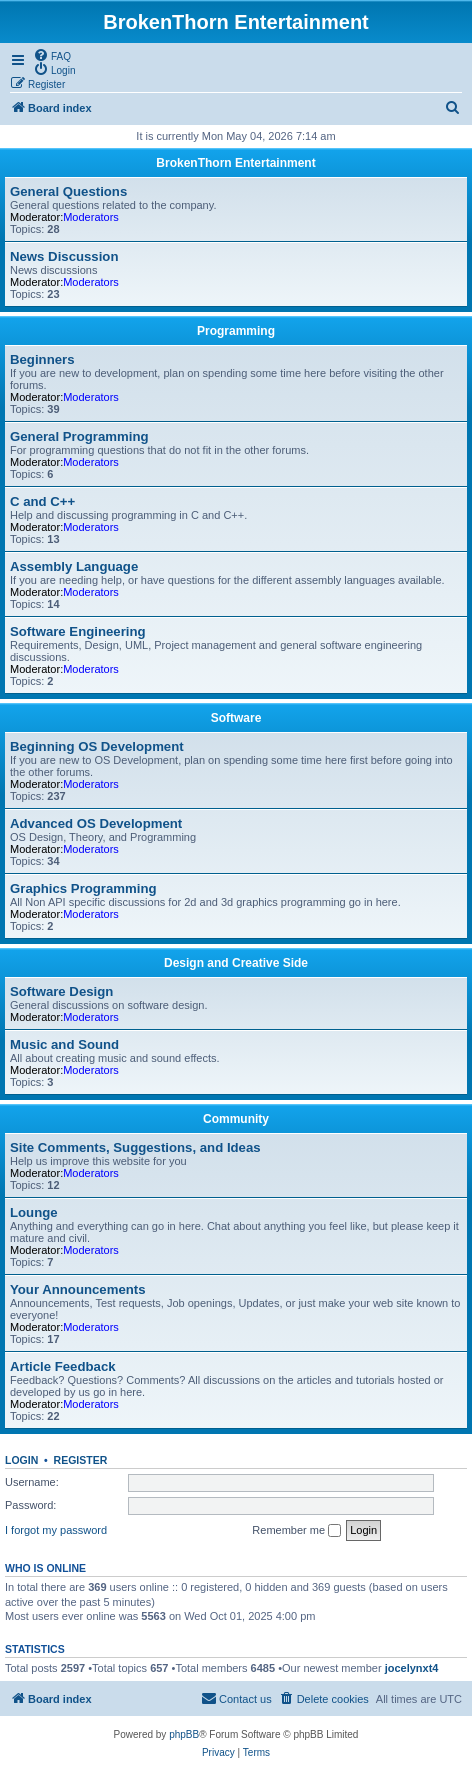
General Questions (68, 191)
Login (21, 1460)
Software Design (61, 991)
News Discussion (64, 256)
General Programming (79, 436)
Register (81, 1460)
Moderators (91, 217)
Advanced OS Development (96, 823)
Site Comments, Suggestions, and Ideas (135, 1147)
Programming (236, 331)
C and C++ (42, 501)
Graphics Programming (83, 888)
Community (236, 1119)
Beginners (42, 359)
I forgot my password (56, 1530)
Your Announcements (78, 1289)
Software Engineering (78, 631)
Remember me (296, 1531)
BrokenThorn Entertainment (235, 163)
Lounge (34, 1212)
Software (236, 718)
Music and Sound (64, 1044)
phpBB (184, 1734)
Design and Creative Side (236, 963)
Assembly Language (74, 566)
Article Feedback (63, 1366)
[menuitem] (52, 55)
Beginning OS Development (97, 746)
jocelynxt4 (412, 1668)
